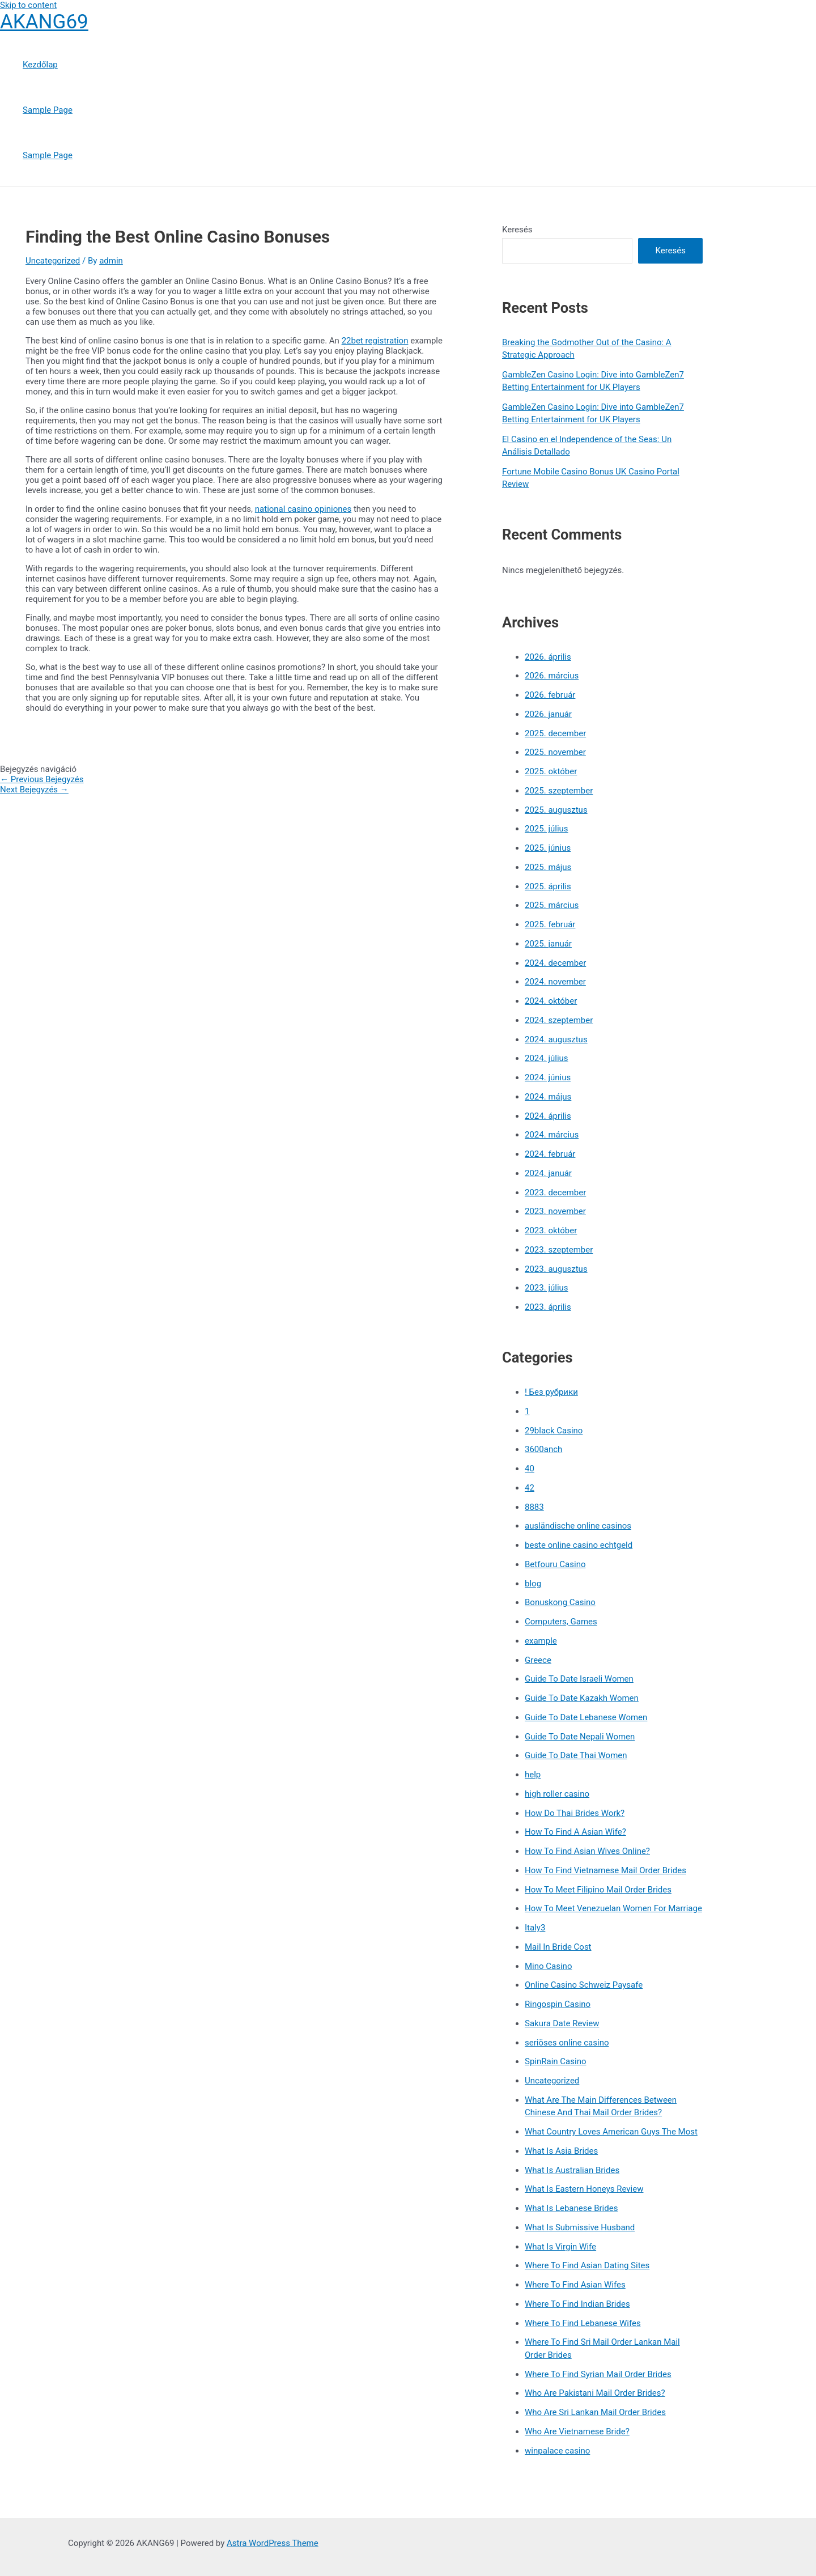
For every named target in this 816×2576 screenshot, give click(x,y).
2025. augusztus (556, 810)
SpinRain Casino (555, 2061)
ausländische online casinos (578, 1526)
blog (533, 1583)
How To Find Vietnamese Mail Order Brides (605, 1870)
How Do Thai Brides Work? (574, 1813)
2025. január (548, 944)
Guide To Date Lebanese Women (586, 1717)
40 (529, 1468)
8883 (534, 1507)
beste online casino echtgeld (578, 1545)
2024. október (551, 1001)
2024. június (548, 1077)
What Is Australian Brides (572, 2170)
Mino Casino (548, 1966)
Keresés (517, 229)
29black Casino (554, 1430)
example (541, 1641)
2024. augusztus (556, 1039)
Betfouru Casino (555, 1564)
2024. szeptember (559, 1020)
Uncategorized (53, 261)
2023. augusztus (556, 1269)
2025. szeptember (559, 791)
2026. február (550, 695)
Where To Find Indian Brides (577, 2304)
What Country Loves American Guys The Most (611, 2132)
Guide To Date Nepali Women (580, 1737)
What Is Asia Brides (561, 2151)
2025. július (546, 829)
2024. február (550, 1154)
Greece (538, 1660)
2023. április (548, 1307)
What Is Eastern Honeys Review (584, 2189)
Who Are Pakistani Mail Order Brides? (595, 2393)
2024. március (552, 1135)
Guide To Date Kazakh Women (582, 1698)
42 (529, 1488)
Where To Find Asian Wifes (575, 2285)
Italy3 (535, 1928)
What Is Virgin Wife (560, 2247)
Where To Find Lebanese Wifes (583, 2323)
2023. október (551, 1230)
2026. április (548, 657)
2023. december (555, 1192)
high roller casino (557, 1794)
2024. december (555, 963)
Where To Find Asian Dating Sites (587, 2265)
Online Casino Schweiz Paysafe (584, 1985)
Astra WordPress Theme (272, 2543)
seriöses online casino (567, 2043)
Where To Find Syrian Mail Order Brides (598, 2374)
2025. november (555, 752)
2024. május (548, 1097)
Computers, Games (561, 1621)
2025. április (548, 886)
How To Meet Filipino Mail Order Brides (598, 1890)
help (533, 1774)
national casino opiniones (303, 509)
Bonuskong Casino (560, 1602)
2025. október (551, 771)
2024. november (555, 982)
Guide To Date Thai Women (576, 1755)
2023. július (546, 1288)
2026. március (552, 675)
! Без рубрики (551, 1392)
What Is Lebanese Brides (571, 2208)
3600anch (543, 1449)
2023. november (555, 1211)
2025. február (550, 924)
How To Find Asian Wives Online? (587, 1851)
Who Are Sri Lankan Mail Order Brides (595, 2412)
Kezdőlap (40, 65)
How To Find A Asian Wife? (575, 1832)
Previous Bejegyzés (42, 779)
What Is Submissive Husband (580, 2227)
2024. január (548, 1173)
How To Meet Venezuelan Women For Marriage (613, 1908)
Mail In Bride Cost (558, 1947)
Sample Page (48, 110)
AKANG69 (44, 21)
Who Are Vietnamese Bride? (577, 2431)
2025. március (552, 905)
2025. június (548, 848)
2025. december (555, 733)
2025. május (548, 867)
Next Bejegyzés (34, 789)
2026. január (548, 714)
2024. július (546, 1058)
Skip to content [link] (28, 5)
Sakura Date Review (562, 2023)
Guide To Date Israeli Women (579, 1679)
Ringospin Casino (557, 2004)
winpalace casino (557, 2451)
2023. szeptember (559, 1250)
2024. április (548, 1116)
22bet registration (375, 341)
